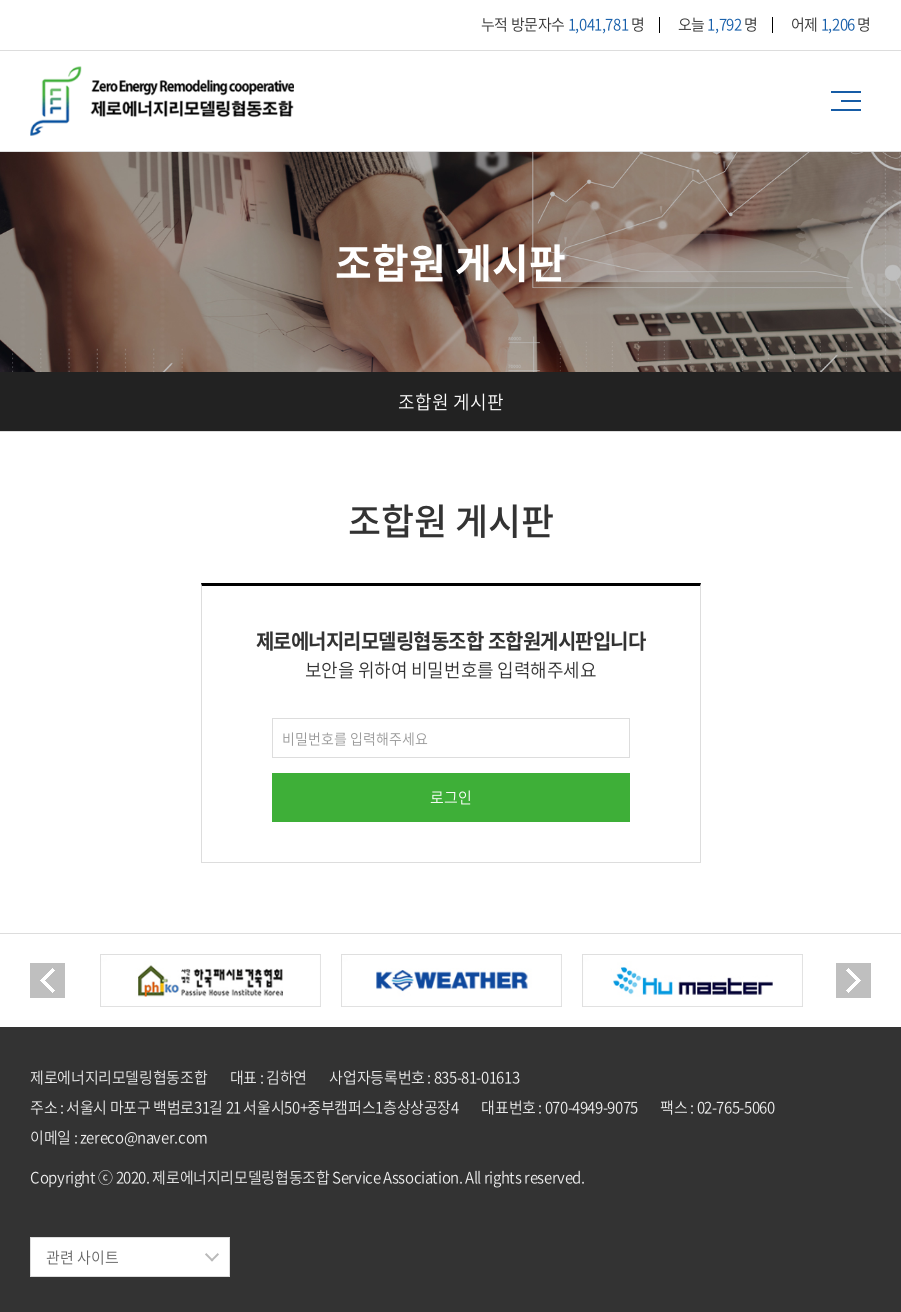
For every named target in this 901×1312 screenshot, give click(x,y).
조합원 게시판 (451, 401)
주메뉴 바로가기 (0, 0)
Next (853, 980)
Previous (47, 980)
